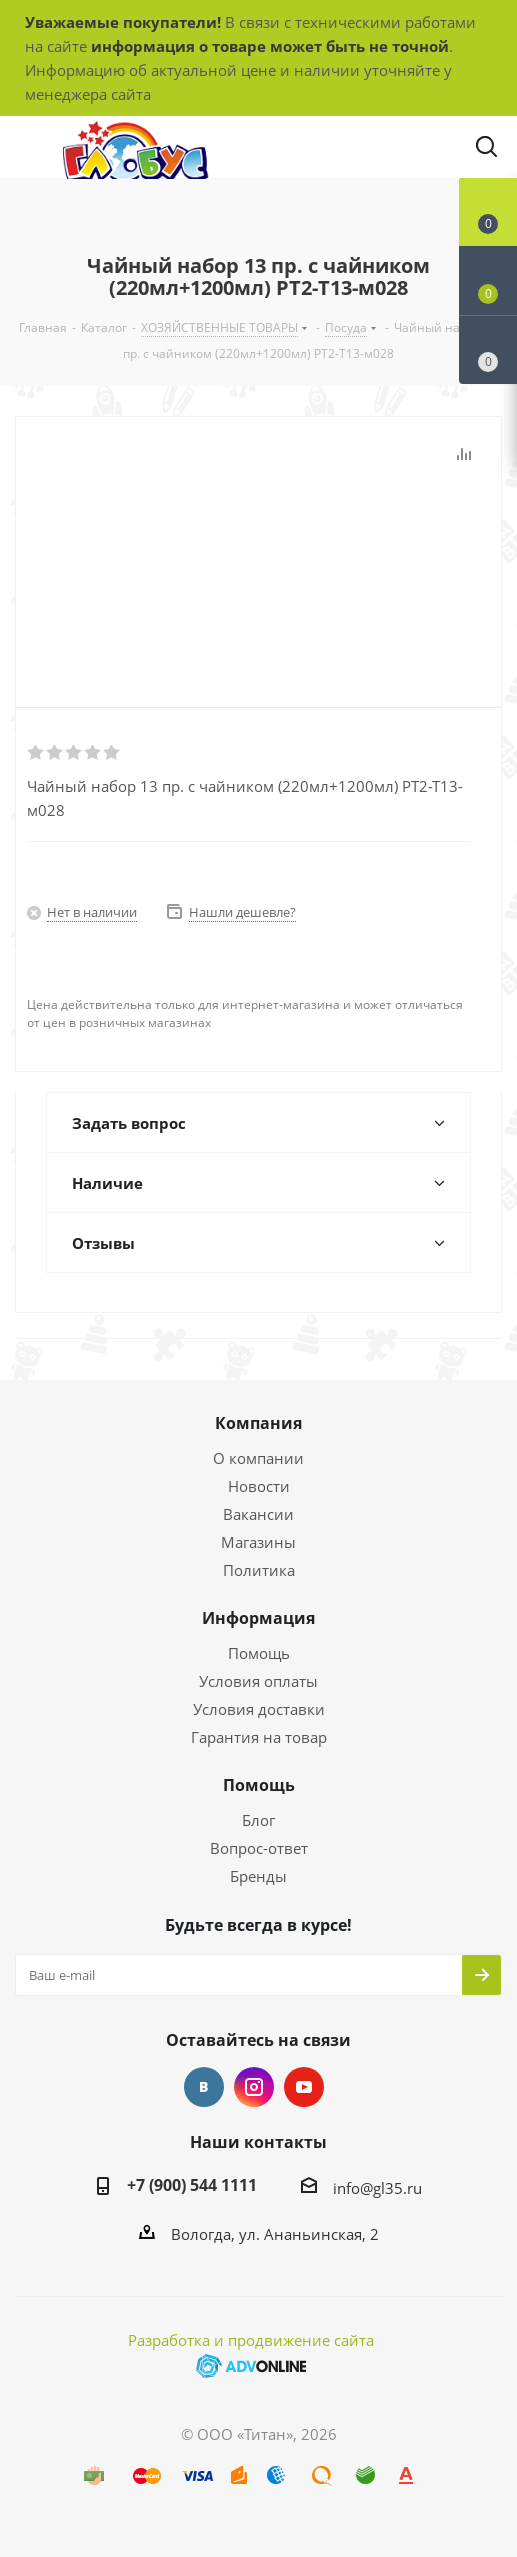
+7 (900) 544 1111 (192, 2185)
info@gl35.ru (377, 2188)
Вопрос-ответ (259, 1848)
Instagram (254, 2087)
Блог (258, 1820)
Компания (258, 1423)
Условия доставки (259, 1709)
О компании (258, 1458)
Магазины (258, 1542)
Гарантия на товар (259, 1737)
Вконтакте (204, 2087)
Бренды (258, 1876)
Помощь (259, 1653)
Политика (259, 1570)
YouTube (304, 2087)
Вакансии (258, 1514)
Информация (258, 1618)
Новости (259, 1486)
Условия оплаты (258, 1681)
